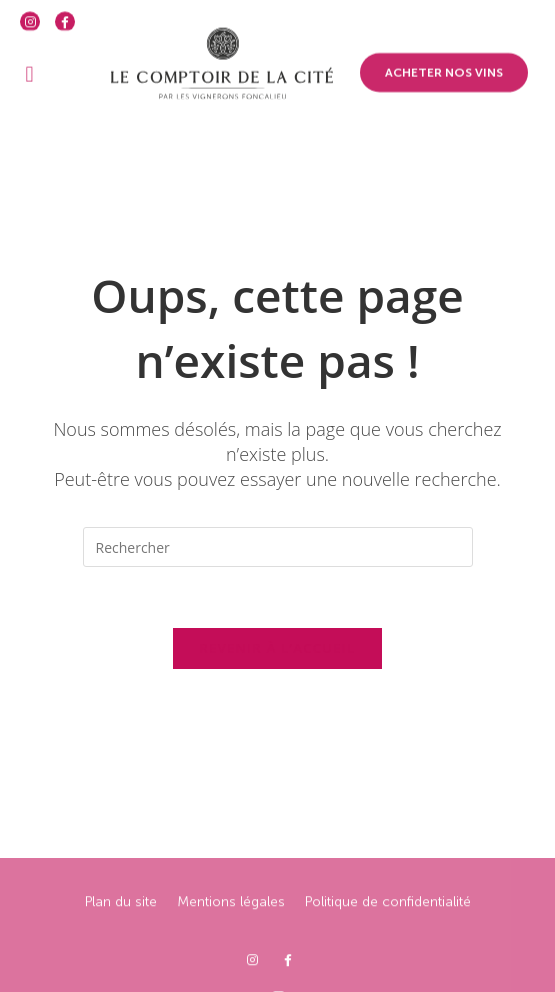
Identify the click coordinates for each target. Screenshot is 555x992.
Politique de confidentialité (388, 939)
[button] (29, 63)
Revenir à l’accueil (277, 648)
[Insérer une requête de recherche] (278, 547)
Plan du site (121, 939)
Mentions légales (231, 939)
